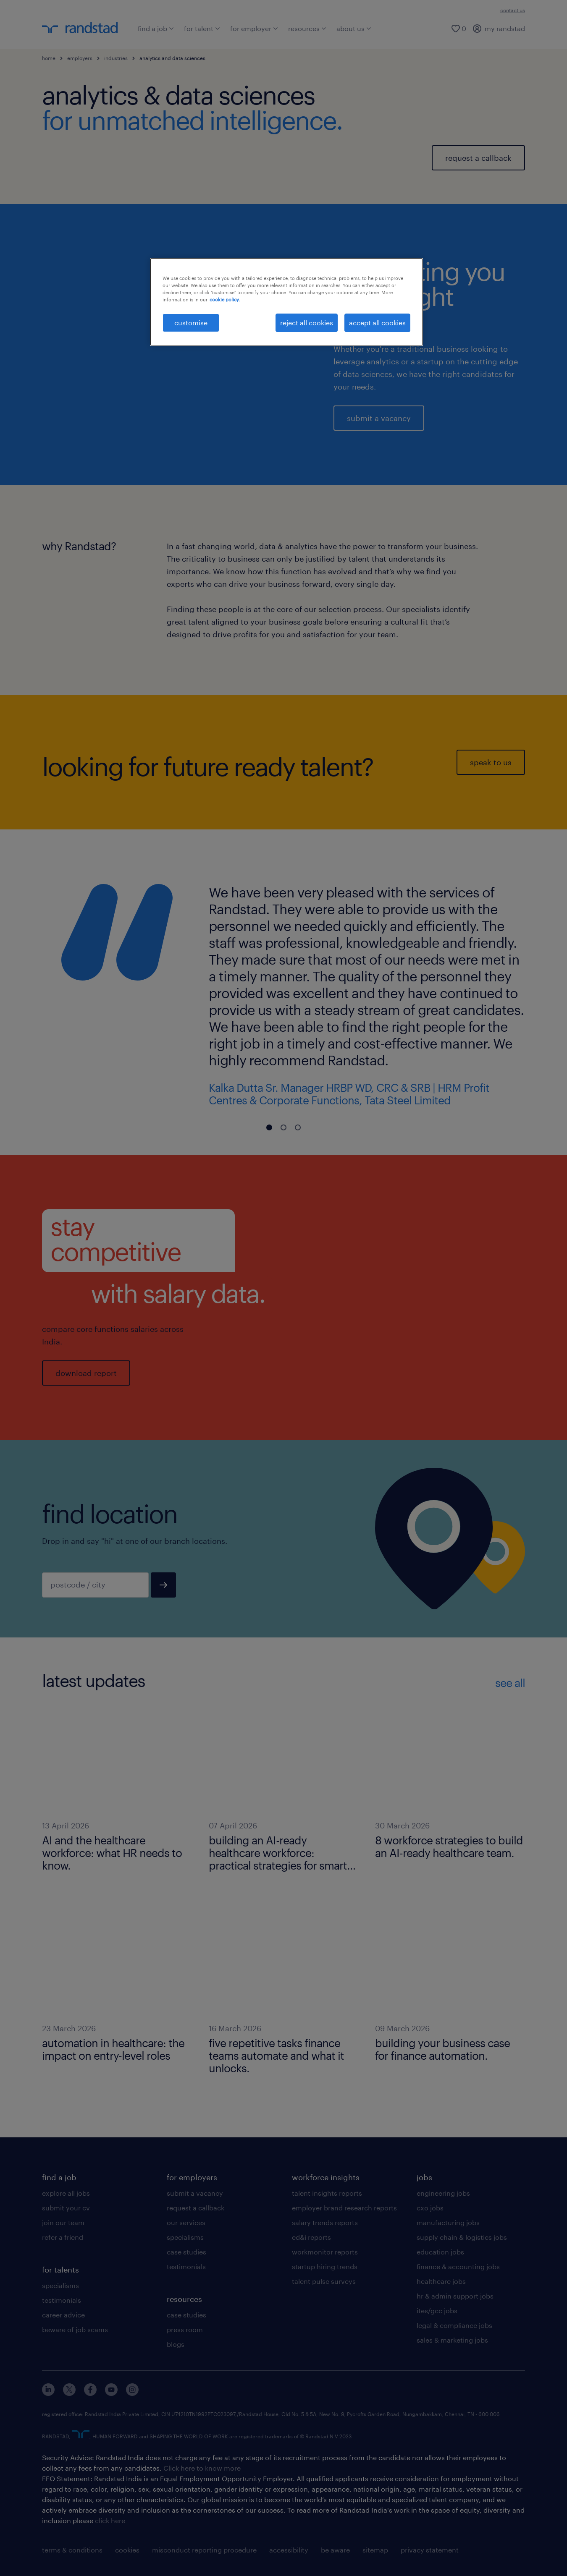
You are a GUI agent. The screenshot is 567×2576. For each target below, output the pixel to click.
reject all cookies (306, 323)
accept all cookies (377, 323)
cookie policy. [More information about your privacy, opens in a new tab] (225, 299)
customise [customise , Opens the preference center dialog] (190, 323)
